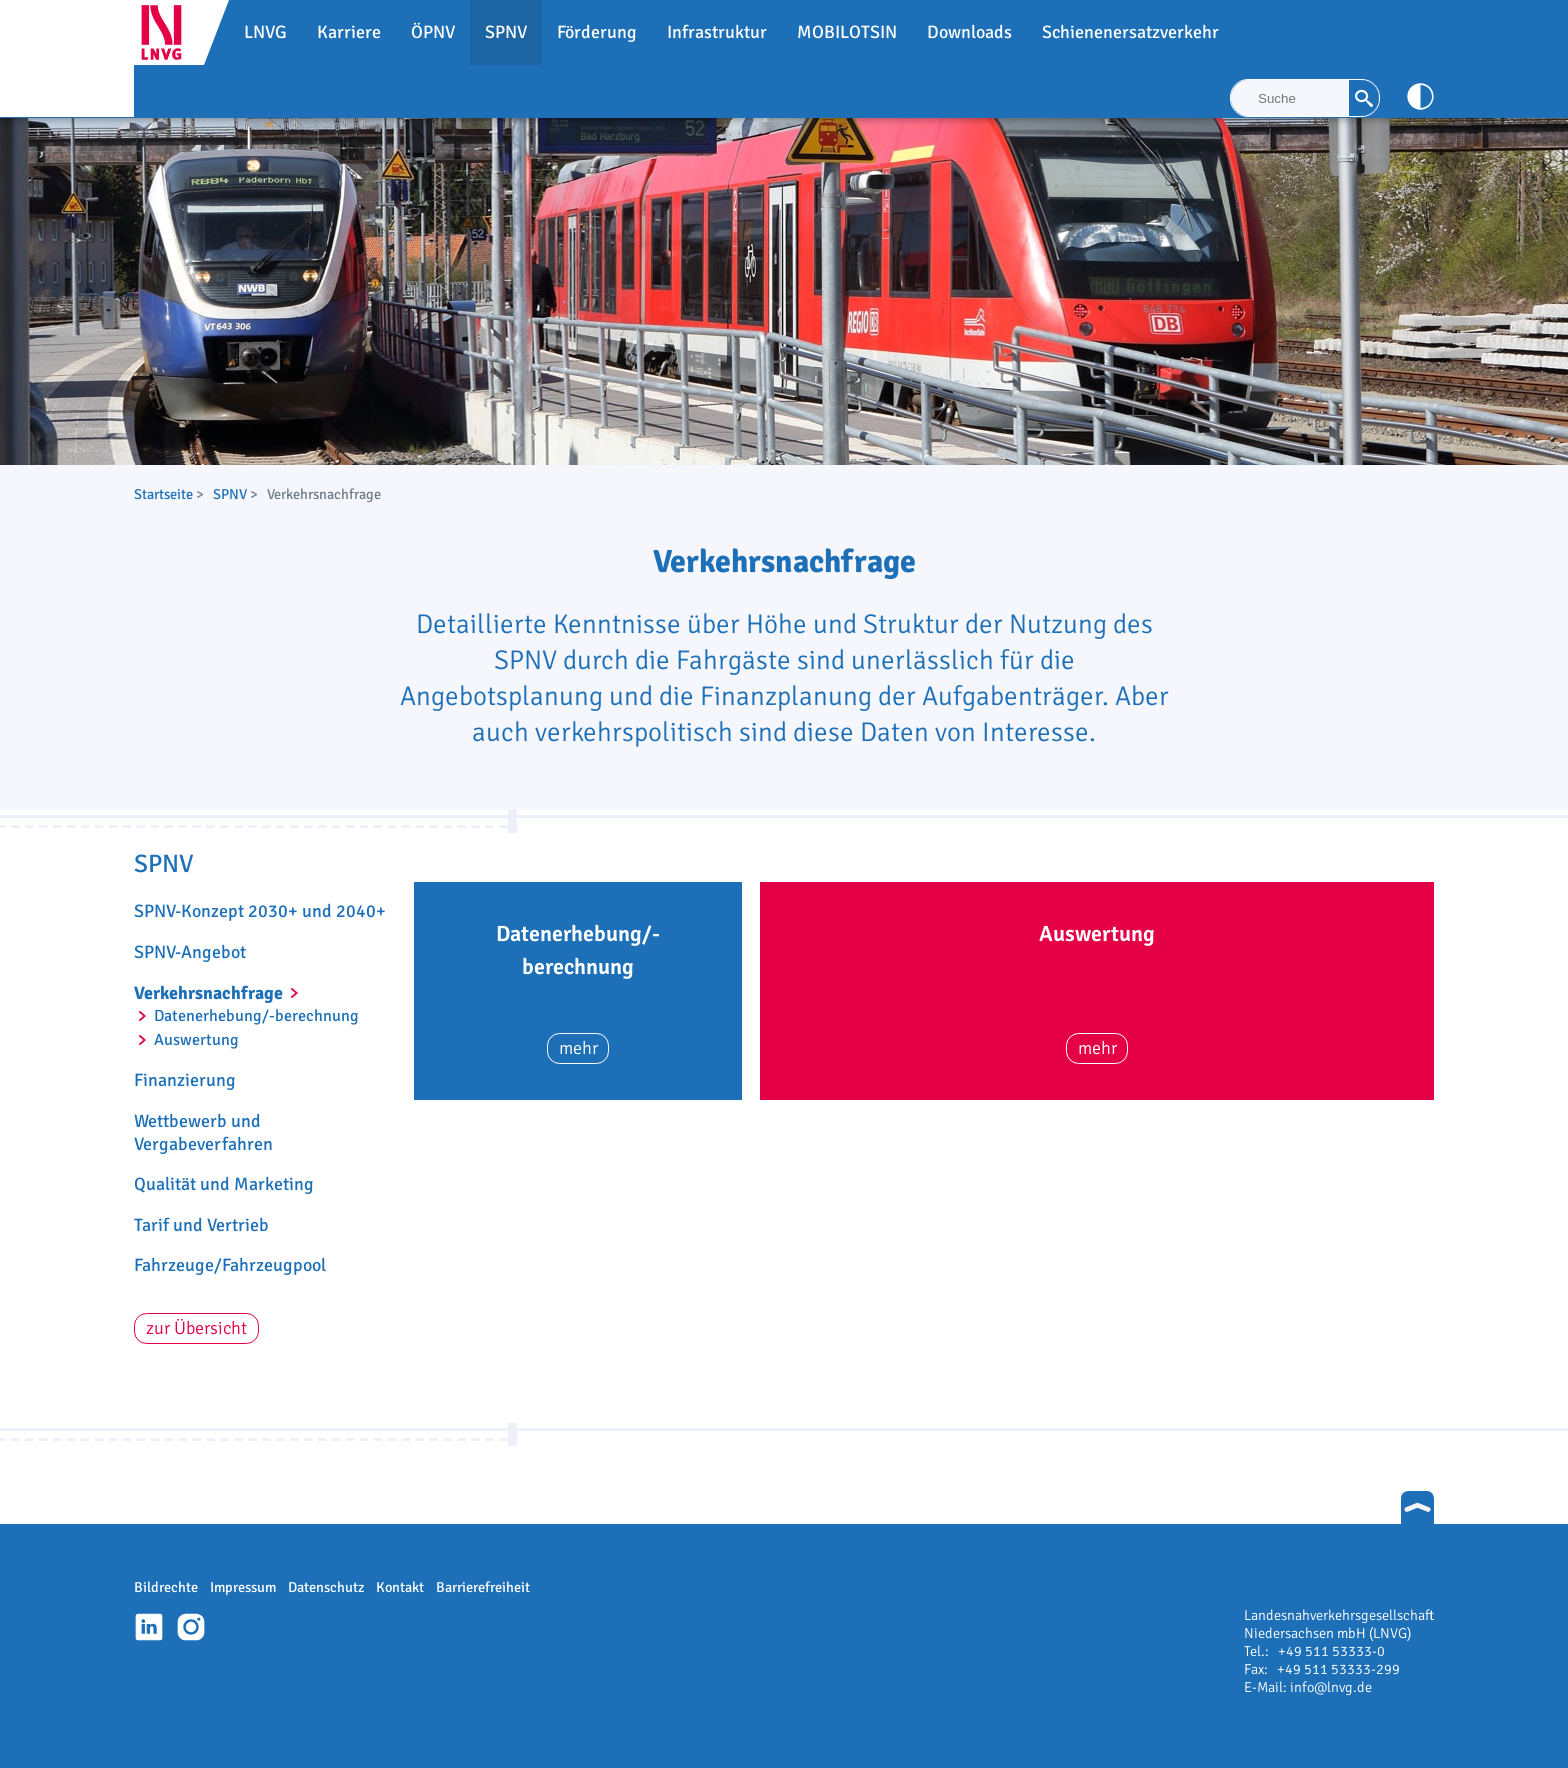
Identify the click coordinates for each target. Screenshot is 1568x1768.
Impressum (243, 1587)
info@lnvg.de (1331, 1687)
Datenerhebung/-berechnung (256, 1016)
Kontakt (400, 1587)
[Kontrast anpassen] (1420, 96)
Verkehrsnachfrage (208, 993)
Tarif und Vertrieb (201, 1225)
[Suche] (1290, 98)
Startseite (163, 494)
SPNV (230, 494)
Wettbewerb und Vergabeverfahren (203, 1132)
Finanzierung (185, 1080)
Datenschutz (326, 1587)
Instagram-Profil (191, 1627)
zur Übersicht (196, 1328)
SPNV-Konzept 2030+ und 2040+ (260, 911)
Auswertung (196, 1040)
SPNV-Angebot (190, 952)
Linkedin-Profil (149, 1627)
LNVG (169, 32)
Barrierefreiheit (483, 1587)
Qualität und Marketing (224, 1184)
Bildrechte (166, 1587)
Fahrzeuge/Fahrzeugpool (230, 1265)
